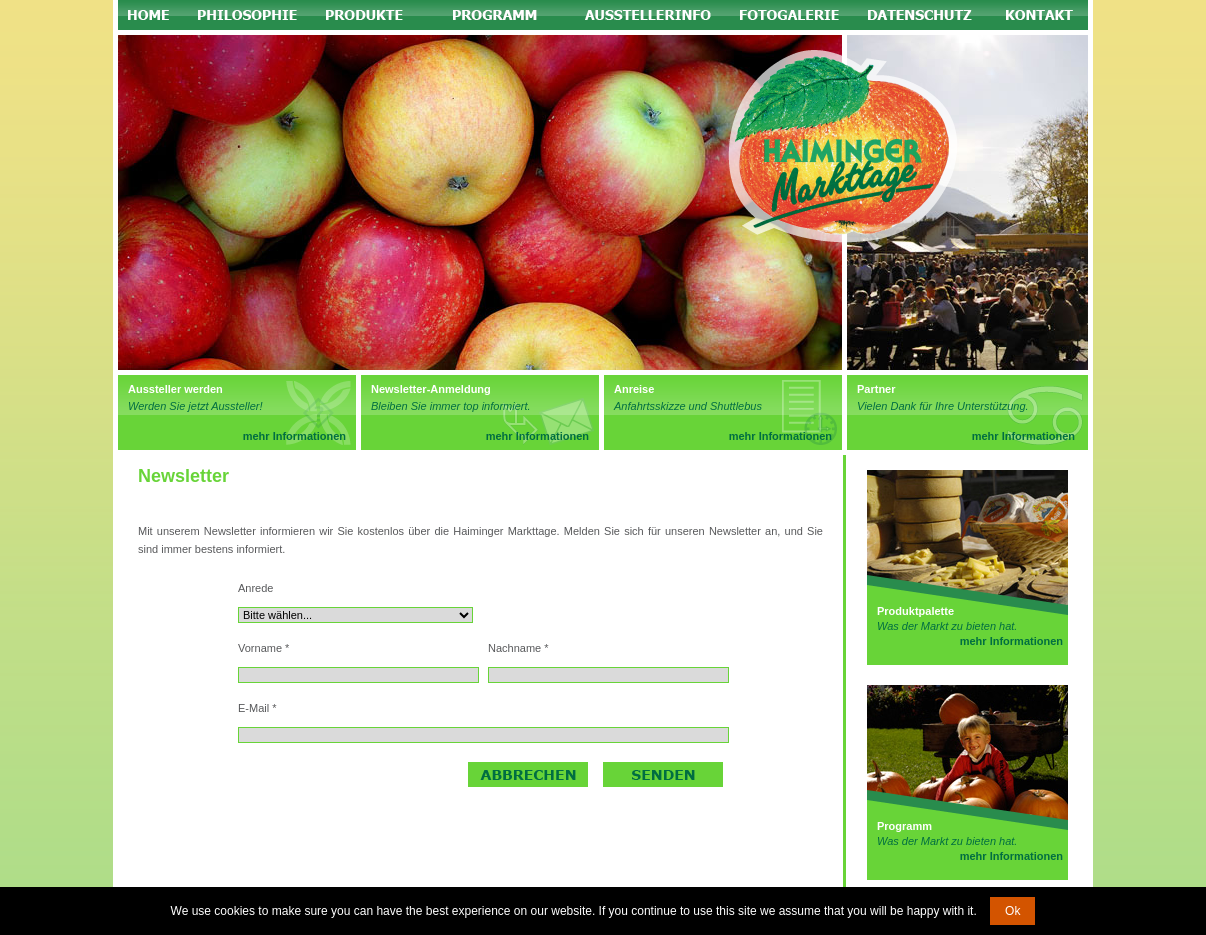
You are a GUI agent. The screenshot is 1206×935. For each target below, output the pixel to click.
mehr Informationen (294, 436)
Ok (1012, 911)
